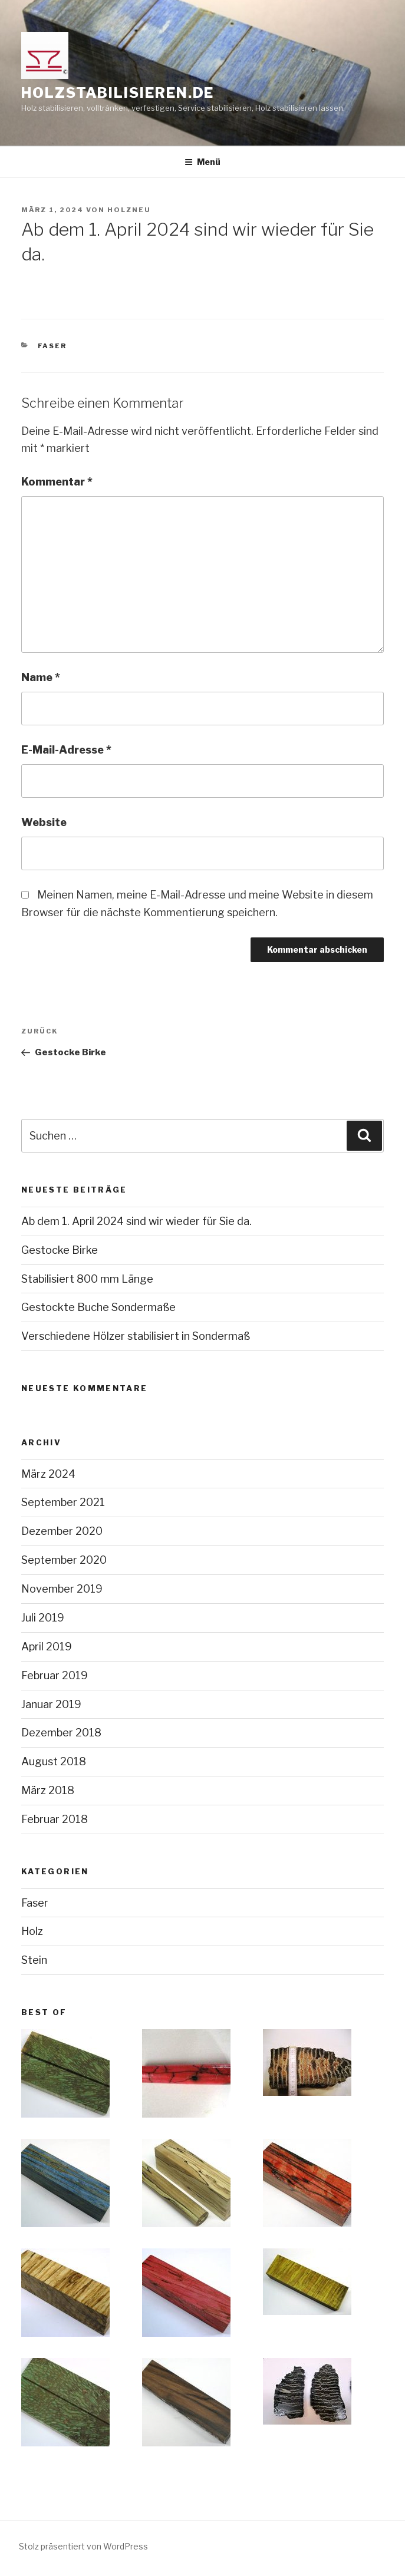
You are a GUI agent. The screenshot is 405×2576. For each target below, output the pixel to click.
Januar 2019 (51, 1704)
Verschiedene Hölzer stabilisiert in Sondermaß (135, 1336)
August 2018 (53, 1761)
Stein (34, 1960)
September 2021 (63, 1502)
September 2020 (64, 1560)
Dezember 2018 (61, 1732)
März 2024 (48, 1474)
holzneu (129, 210)
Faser (52, 346)
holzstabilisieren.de (117, 92)
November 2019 (62, 1589)
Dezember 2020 (62, 1531)
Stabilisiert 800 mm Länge (87, 1279)
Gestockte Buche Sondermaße (98, 1307)
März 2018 (47, 1790)
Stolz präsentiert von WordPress (83, 2546)
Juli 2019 (42, 1617)
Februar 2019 (54, 1675)
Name (40, 677)
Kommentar (57, 481)
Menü (202, 162)
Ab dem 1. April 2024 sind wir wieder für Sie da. (136, 1221)
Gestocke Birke (59, 1250)
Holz (32, 1931)
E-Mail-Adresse (66, 750)
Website (44, 822)
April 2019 (46, 1646)
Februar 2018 (54, 1819)
